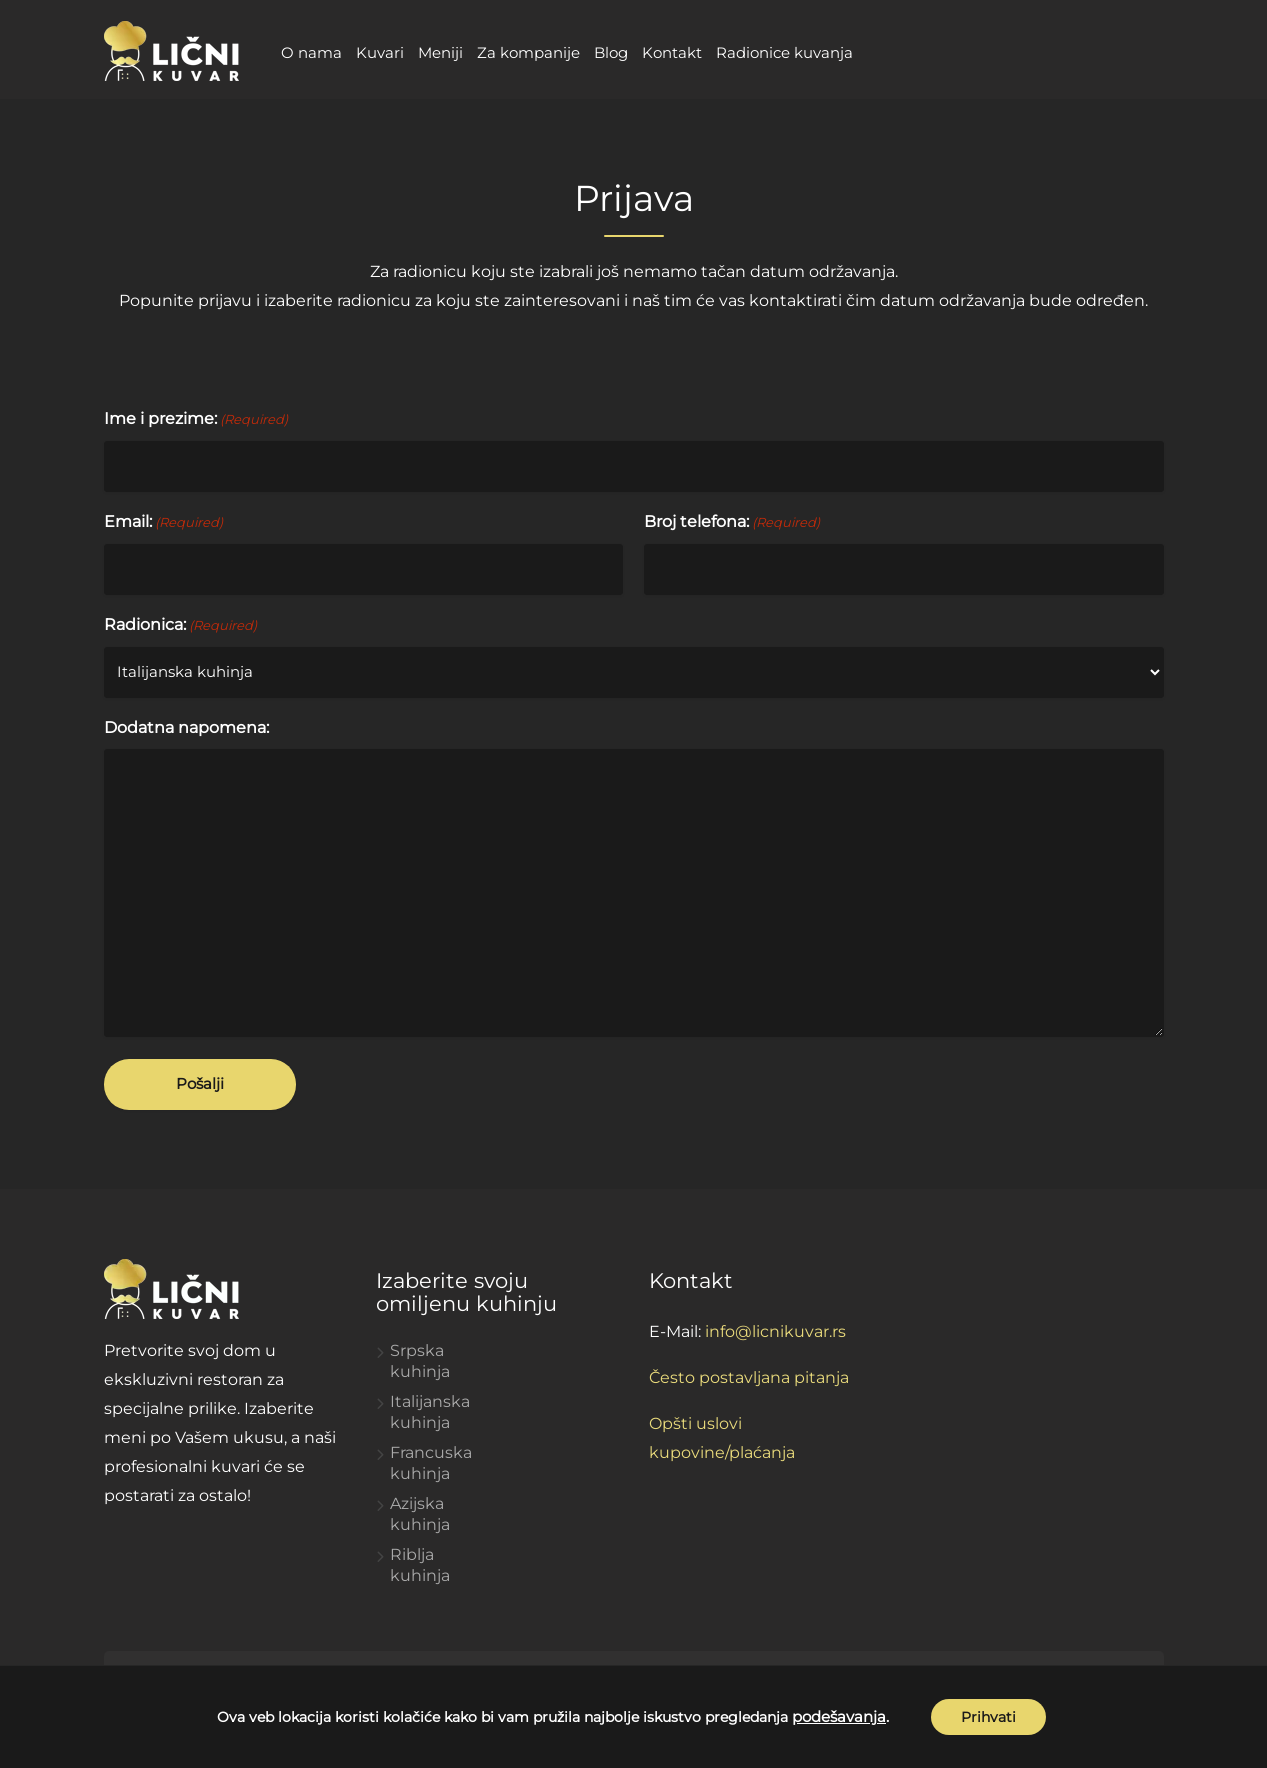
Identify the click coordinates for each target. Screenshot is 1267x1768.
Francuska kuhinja (431, 1463)
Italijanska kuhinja (430, 1412)
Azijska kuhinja (420, 1514)
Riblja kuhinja (420, 1565)
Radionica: (180, 625)
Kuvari (380, 52)
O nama (311, 52)
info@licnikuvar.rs (775, 1331)
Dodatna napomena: (186, 727)
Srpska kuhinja (420, 1361)
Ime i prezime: (196, 419)
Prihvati (988, 1717)
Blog (611, 52)
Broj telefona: (732, 522)
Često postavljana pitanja (749, 1377)
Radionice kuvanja (784, 52)
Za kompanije (528, 52)
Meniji (440, 52)
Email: (163, 522)
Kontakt (672, 52)
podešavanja (839, 1717)
